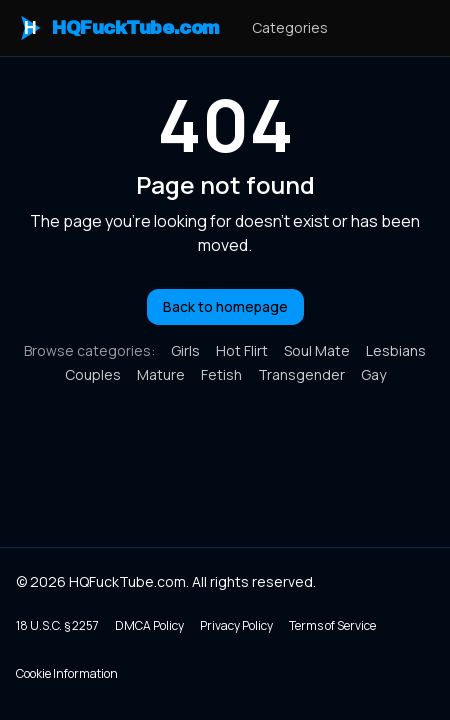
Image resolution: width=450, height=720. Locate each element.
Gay (373, 374)
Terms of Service (332, 625)
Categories (290, 27)
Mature (161, 374)
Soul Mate (317, 350)
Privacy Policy (236, 625)
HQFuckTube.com (118, 28)
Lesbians (396, 350)
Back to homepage (225, 306)
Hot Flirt (242, 350)
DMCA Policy (149, 625)
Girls (185, 350)
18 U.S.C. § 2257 (57, 625)
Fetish (221, 374)
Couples (93, 374)
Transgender (301, 374)
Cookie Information (67, 673)
